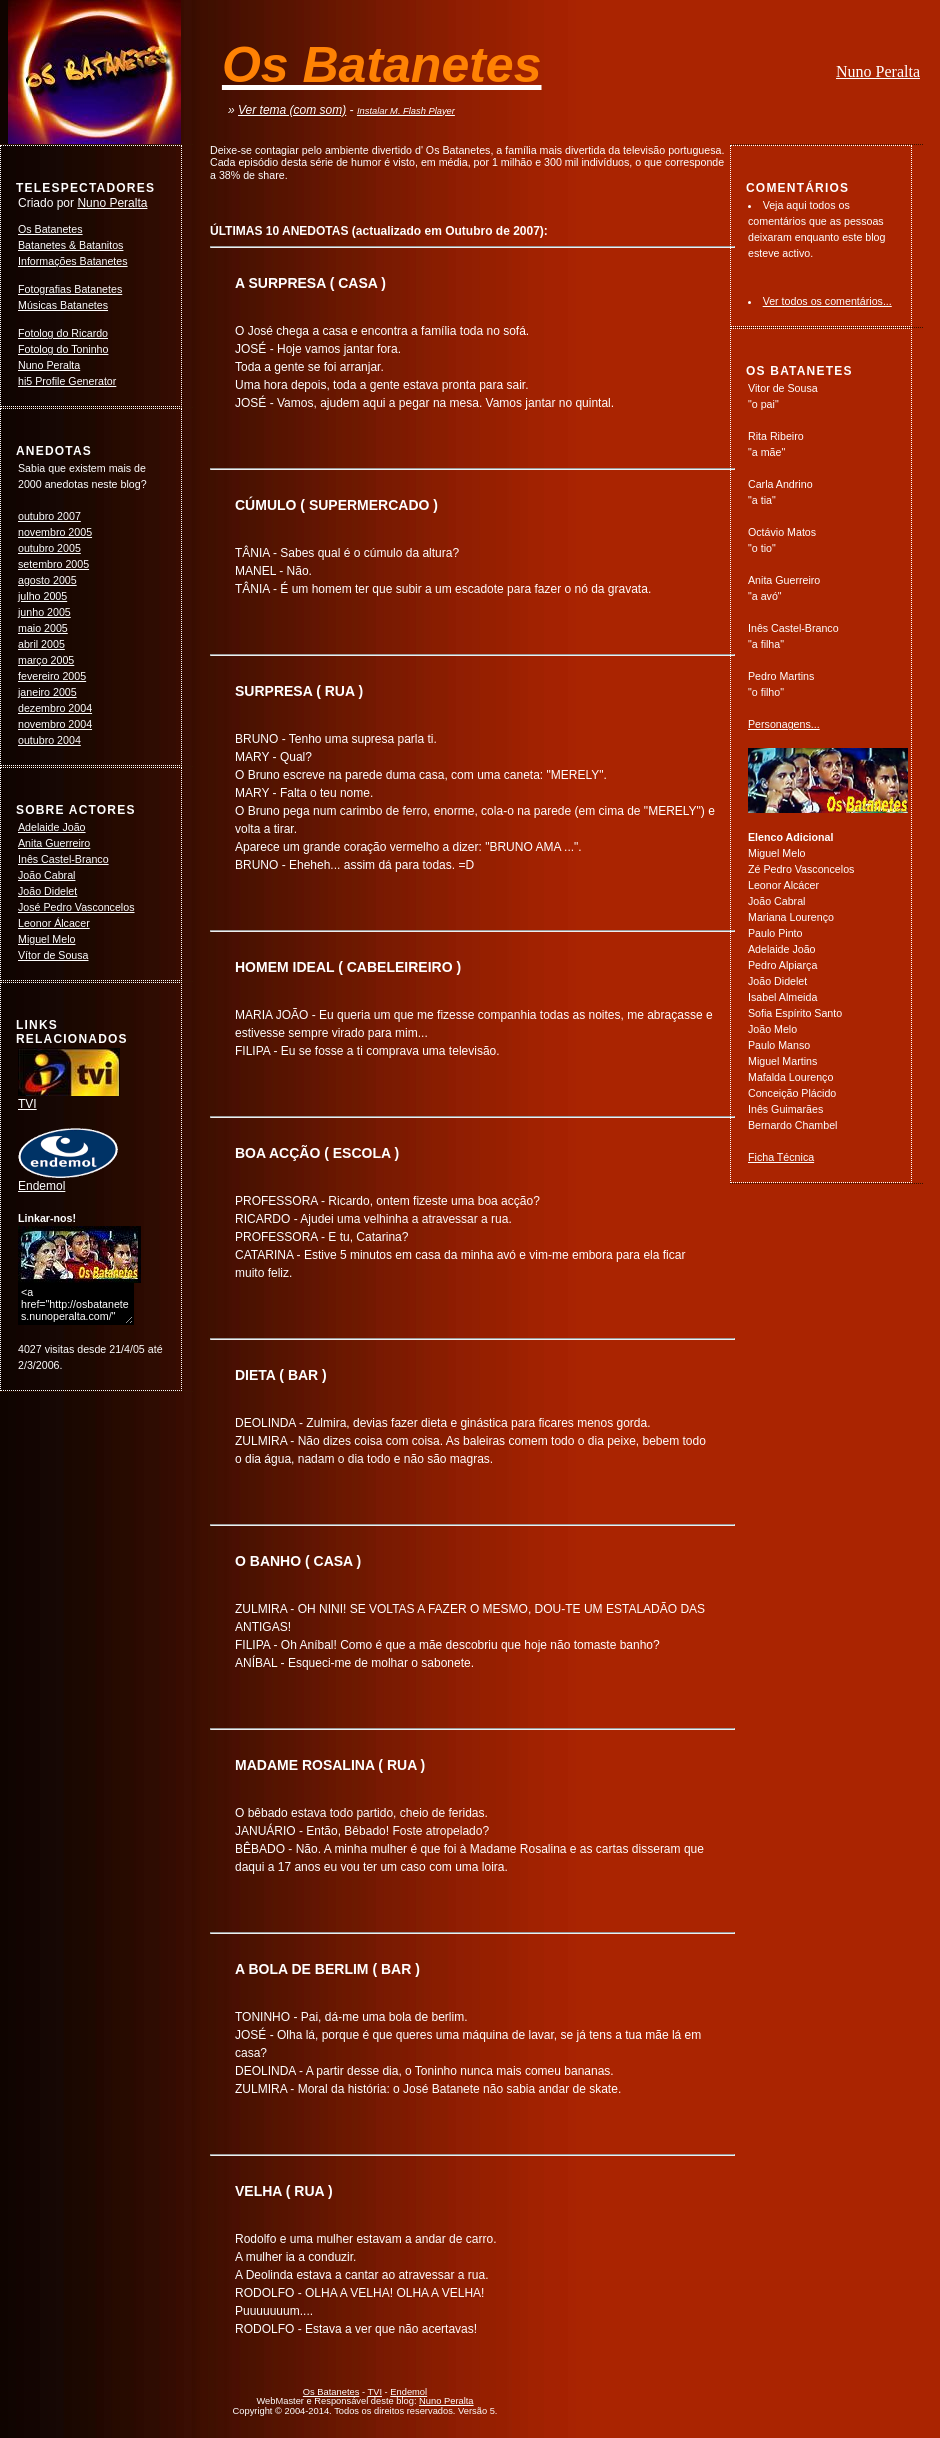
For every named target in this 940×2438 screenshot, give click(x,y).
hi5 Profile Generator (67, 381)
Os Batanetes (50, 229)
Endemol (68, 1180)
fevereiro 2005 (52, 676)
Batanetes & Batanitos (70, 245)
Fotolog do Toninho (63, 349)
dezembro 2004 (55, 708)
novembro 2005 (55, 532)
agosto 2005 (47, 580)
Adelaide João (52, 827)
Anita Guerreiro (54, 843)
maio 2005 (43, 628)
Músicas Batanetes (63, 305)
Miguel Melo (46, 939)
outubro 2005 (49, 548)
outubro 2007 (49, 516)
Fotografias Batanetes (70, 289)
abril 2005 (41, 644)
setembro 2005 (53, 564)
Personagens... (784, 724)
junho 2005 (44, 612)
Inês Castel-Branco (63, 859)
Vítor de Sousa (53, 955)
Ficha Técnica (781, 1157)
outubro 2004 (49, 740)
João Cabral (46, 875)
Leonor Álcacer (54, 923)
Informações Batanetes (73, 261)
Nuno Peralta (878, 71)
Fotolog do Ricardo (63, 333)
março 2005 (46, 660)
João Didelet (47, 891)
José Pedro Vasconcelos (76, 907)
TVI (69, 1098)
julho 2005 (42, 596)
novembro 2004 (55, 724)
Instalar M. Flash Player (406, 111)
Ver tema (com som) (292, 110)
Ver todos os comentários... (827, 301)
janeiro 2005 (47, 692)
